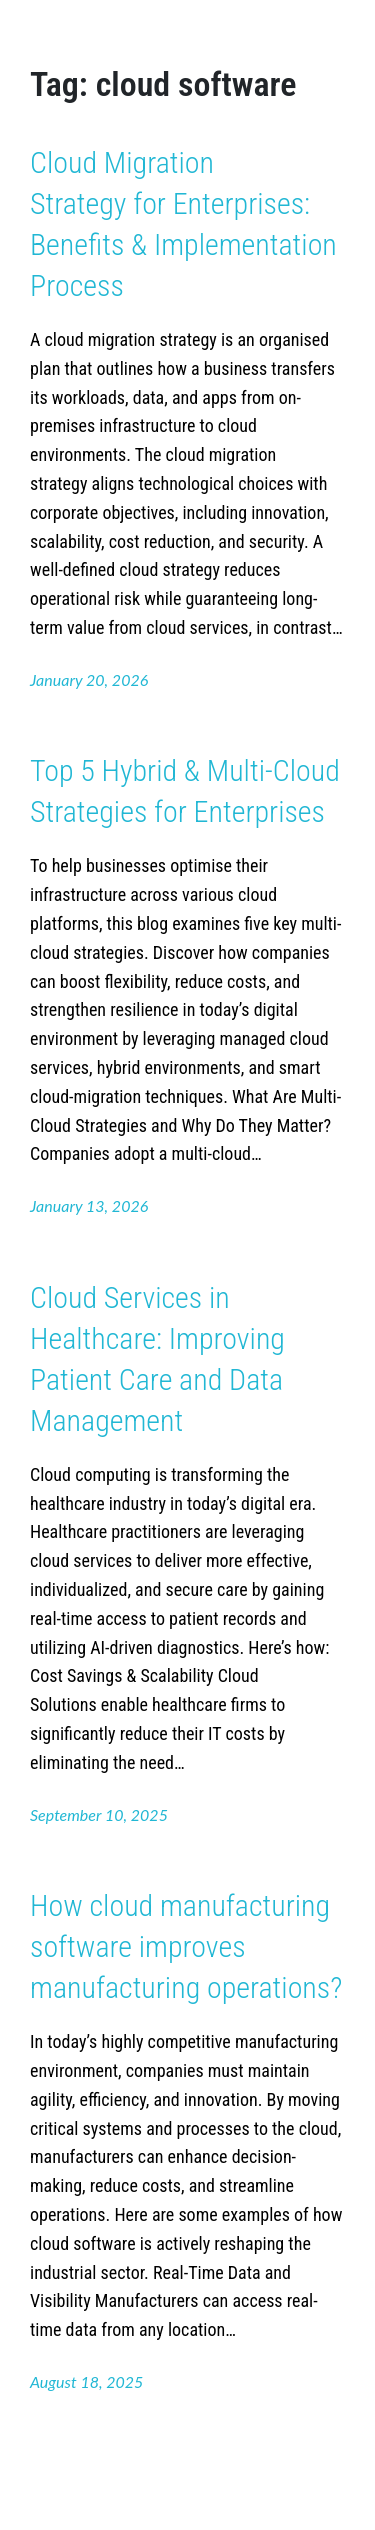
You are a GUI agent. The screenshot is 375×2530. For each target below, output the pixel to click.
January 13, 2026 (89, 1205)
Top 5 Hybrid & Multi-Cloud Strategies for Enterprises (185, 791)
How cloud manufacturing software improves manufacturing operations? (186, 1946)
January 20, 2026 (89, 679)
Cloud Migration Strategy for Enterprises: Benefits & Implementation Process (183, 224)
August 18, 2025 (86, 2381)
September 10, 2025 (99, 1814)
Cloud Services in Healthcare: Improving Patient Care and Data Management (157, 1359)
